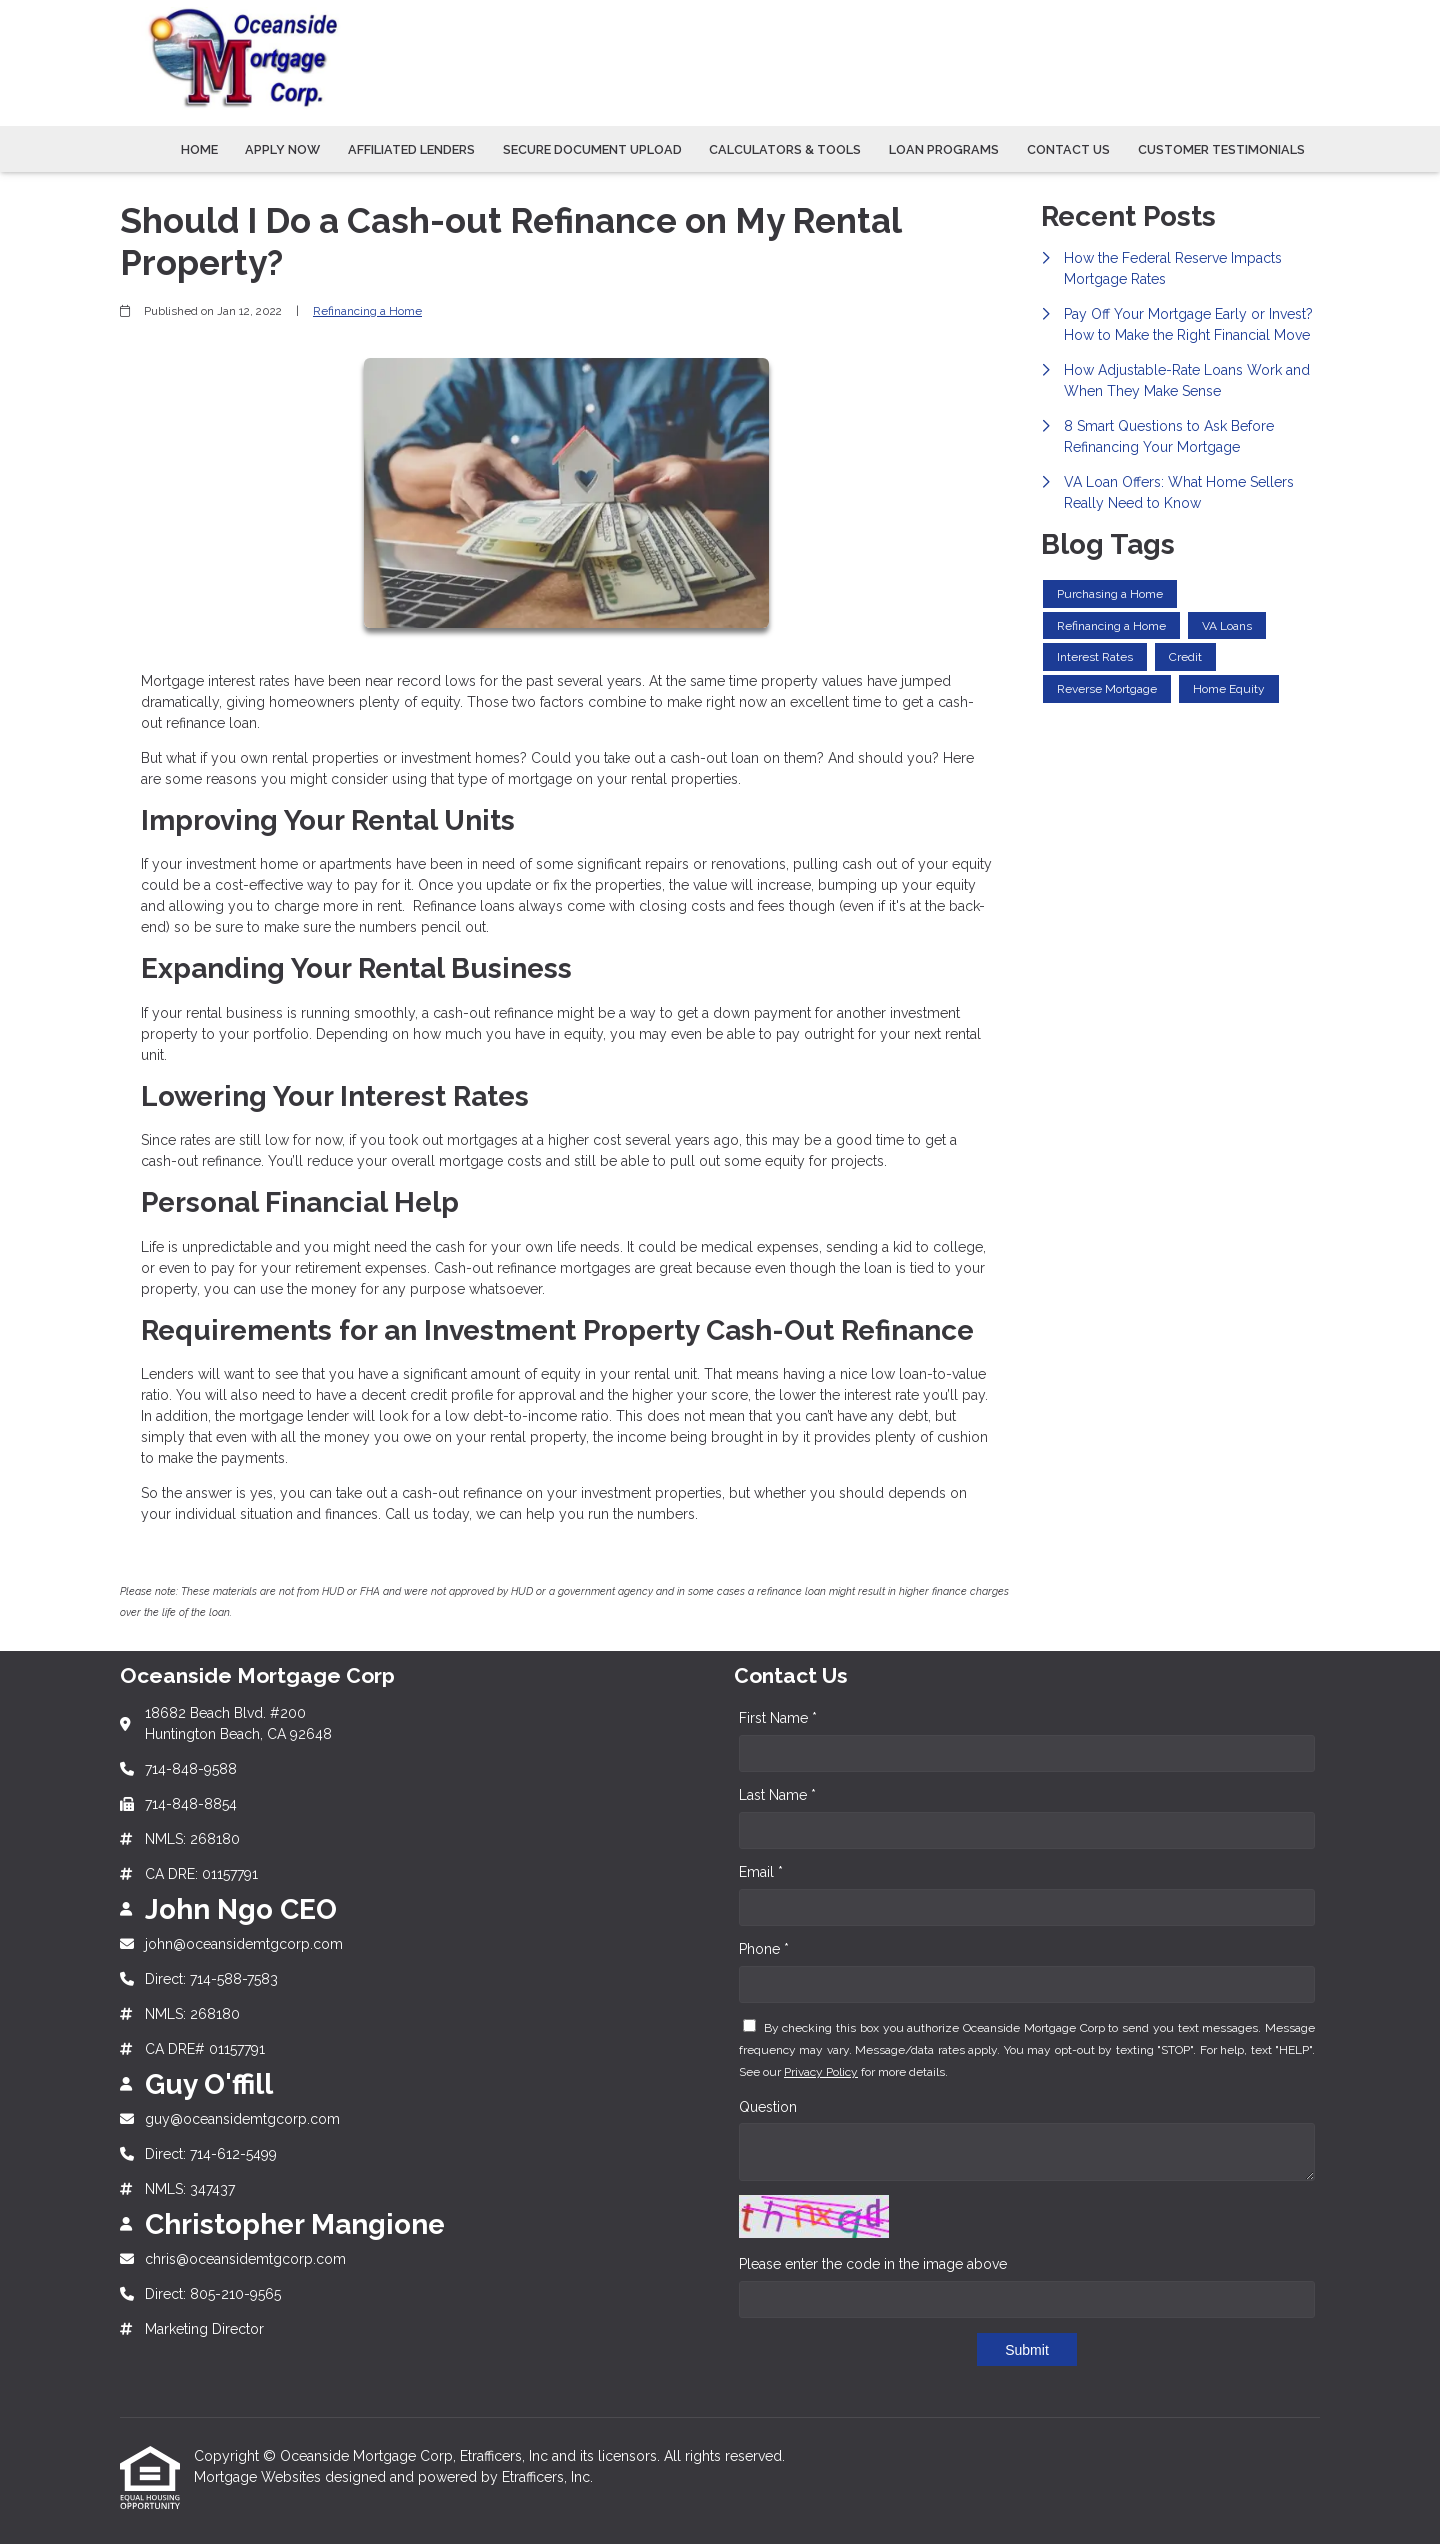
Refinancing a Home (367, 311)
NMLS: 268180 (192, 1839)
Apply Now (282, 149)
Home (199, 149)
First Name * (778, 1718)
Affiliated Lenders (411, 149)
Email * (761, 1872)
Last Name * (777, 1795)
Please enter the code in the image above (873, 2264)
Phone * (764, 1949)
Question (768, 2107)
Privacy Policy (821, 2072)
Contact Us (1068, 149)
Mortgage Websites (259, 2477)
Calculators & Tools (785, 149)
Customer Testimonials (1221, 149)
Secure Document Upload (592, 149)
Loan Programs (944, 149)
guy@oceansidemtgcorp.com (242, 2119)
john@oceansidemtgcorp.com (244, 1944)
